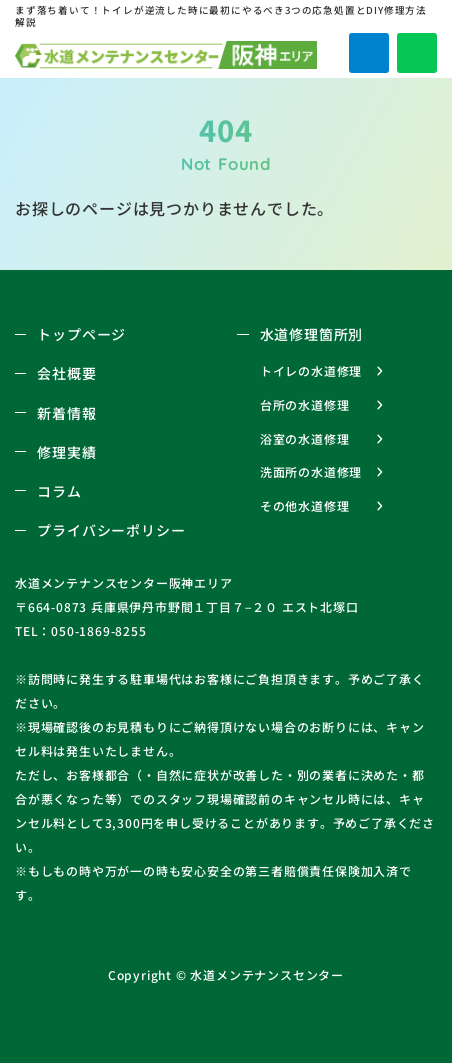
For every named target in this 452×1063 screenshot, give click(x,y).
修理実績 (66, 452)
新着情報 (66, 413)
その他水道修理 (305, 505)
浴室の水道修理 (305, 438)
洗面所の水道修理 (311, 471)
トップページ (81, 334)
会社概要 (66, 373)
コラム (59, 491)
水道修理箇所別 (312, 334)
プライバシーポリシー (111, 530)
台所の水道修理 (305, 404)
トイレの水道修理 (311, 370)
